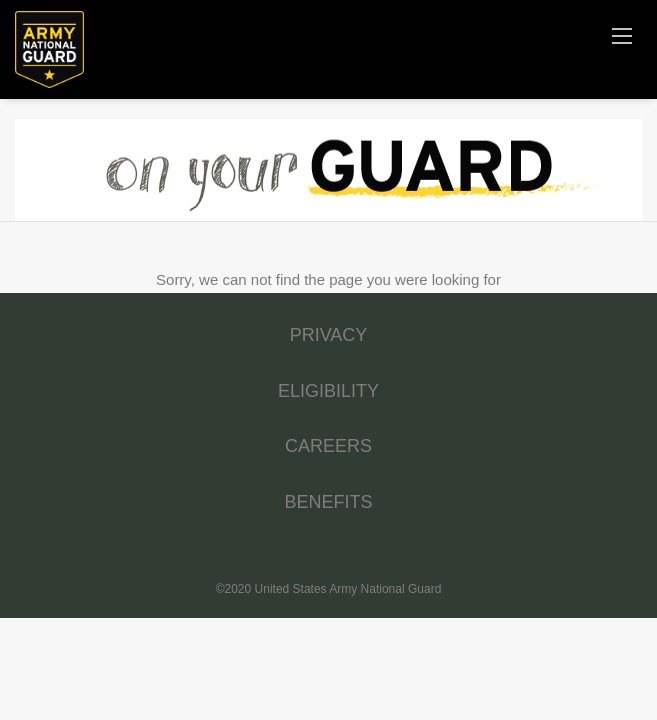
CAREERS (328, 446)
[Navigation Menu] (622, 35)
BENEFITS (328, 502)
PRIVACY (329, 335)
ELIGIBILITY (328, 391)
